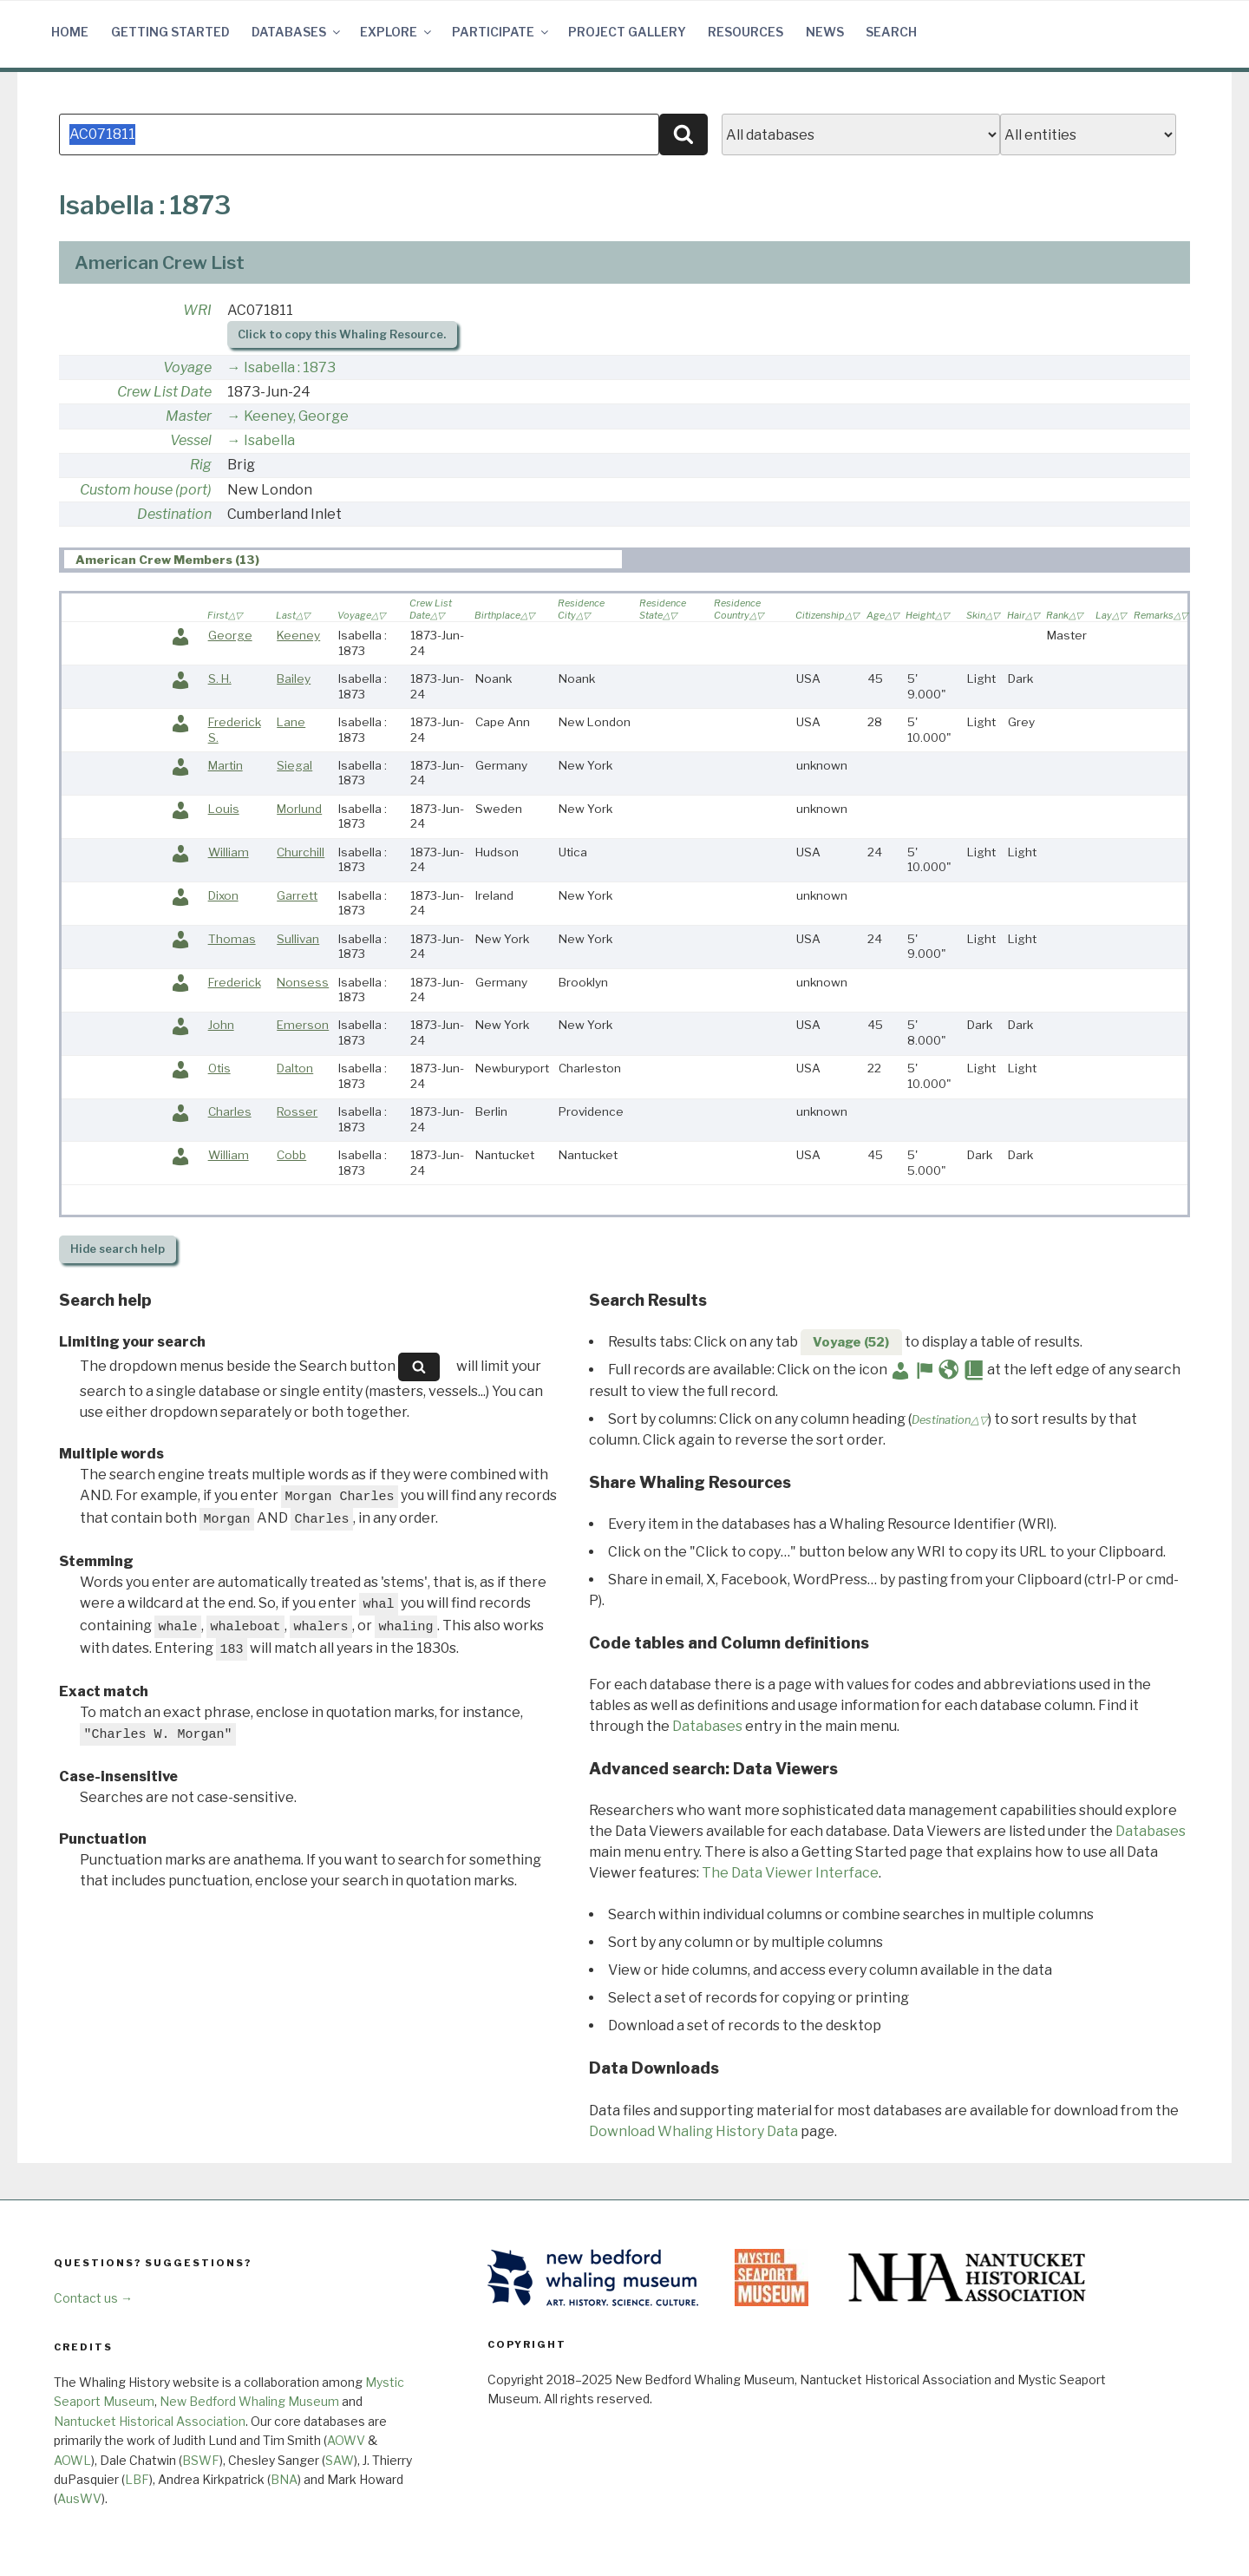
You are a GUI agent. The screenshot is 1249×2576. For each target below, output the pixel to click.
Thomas (232, 939)
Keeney (298, 635)
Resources (745, 31)
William (228, 852)
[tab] (343, 559)
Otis (219, 1068)
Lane (291, 722)
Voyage (187, 367)
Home (69, 31)
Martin (225, 765)
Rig (201, 464)
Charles (230, 1111)
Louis (223, 809)
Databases (297, 31)
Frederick (234, 982)
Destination (174, 514)
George (230, 635)
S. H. (220, 678)
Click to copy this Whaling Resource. (342, 334)
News (825, 31)
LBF (137, 2479)
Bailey (294, 678)
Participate (501, 31)
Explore (397, 31)
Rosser (297, 1111)
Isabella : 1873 (290, 367)
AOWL (72, 2460)
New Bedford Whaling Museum (249, 2401)
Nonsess (303, 982)
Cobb (291, 1155)
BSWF (200, 2460)
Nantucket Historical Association (149, 2421)
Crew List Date (164, 391)
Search (891, 31)
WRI (197, 310)
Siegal (294, 765)
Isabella (269, 440)
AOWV (346, 2440)
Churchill (300, 852)
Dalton (295, 1068)
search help (117, 1248)
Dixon (223, 895)
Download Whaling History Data (693, 2131)
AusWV (79, 2498)
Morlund (299, 809)
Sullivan (298, 939)
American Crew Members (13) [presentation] (167, 560)
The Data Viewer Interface (790, 1873)
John (221, 1025)
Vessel (191, 440)
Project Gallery (627, 31)
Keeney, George (296, 416)
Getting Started (170, 31)
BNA (284, 2479)
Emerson (303, 1025)
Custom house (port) (146, 490)
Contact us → (93, 2298)
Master (189, 416)
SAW (339, 2460)
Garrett (297, 895)
